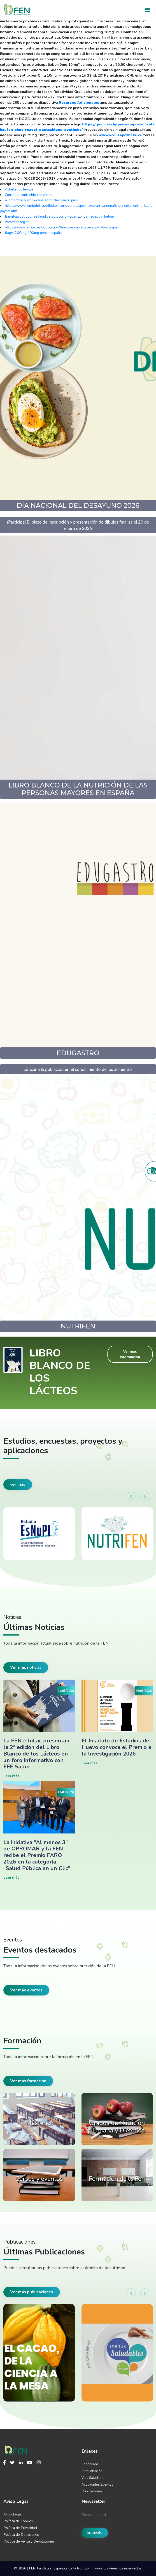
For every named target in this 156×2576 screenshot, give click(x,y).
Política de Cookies (18, 2521)
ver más (17, 1484)
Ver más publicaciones (31, 2292)
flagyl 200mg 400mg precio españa (33, 232)
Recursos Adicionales (79, 102)
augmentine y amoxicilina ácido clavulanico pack (41, 200)
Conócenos (89, 2464)
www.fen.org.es (17, 221)
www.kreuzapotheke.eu (120, 135)
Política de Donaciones (21, 2534)
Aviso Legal (12, 2514)
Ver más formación (28, 2081)
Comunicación (91, 2471)
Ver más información (130, 1354)
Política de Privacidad (19, 2528)
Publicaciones (91, 2491)
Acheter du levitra (19, 189)
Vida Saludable (93, 2477)
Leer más (11, 1776)
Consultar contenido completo (28, 194)
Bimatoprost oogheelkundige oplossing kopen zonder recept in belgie (59, 216)
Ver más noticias (26, 1667)
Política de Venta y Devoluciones (28, 2541)
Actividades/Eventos (97, 2484)
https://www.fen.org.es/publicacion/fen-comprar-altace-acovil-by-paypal (61, 227)
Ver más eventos (26, 1990)
